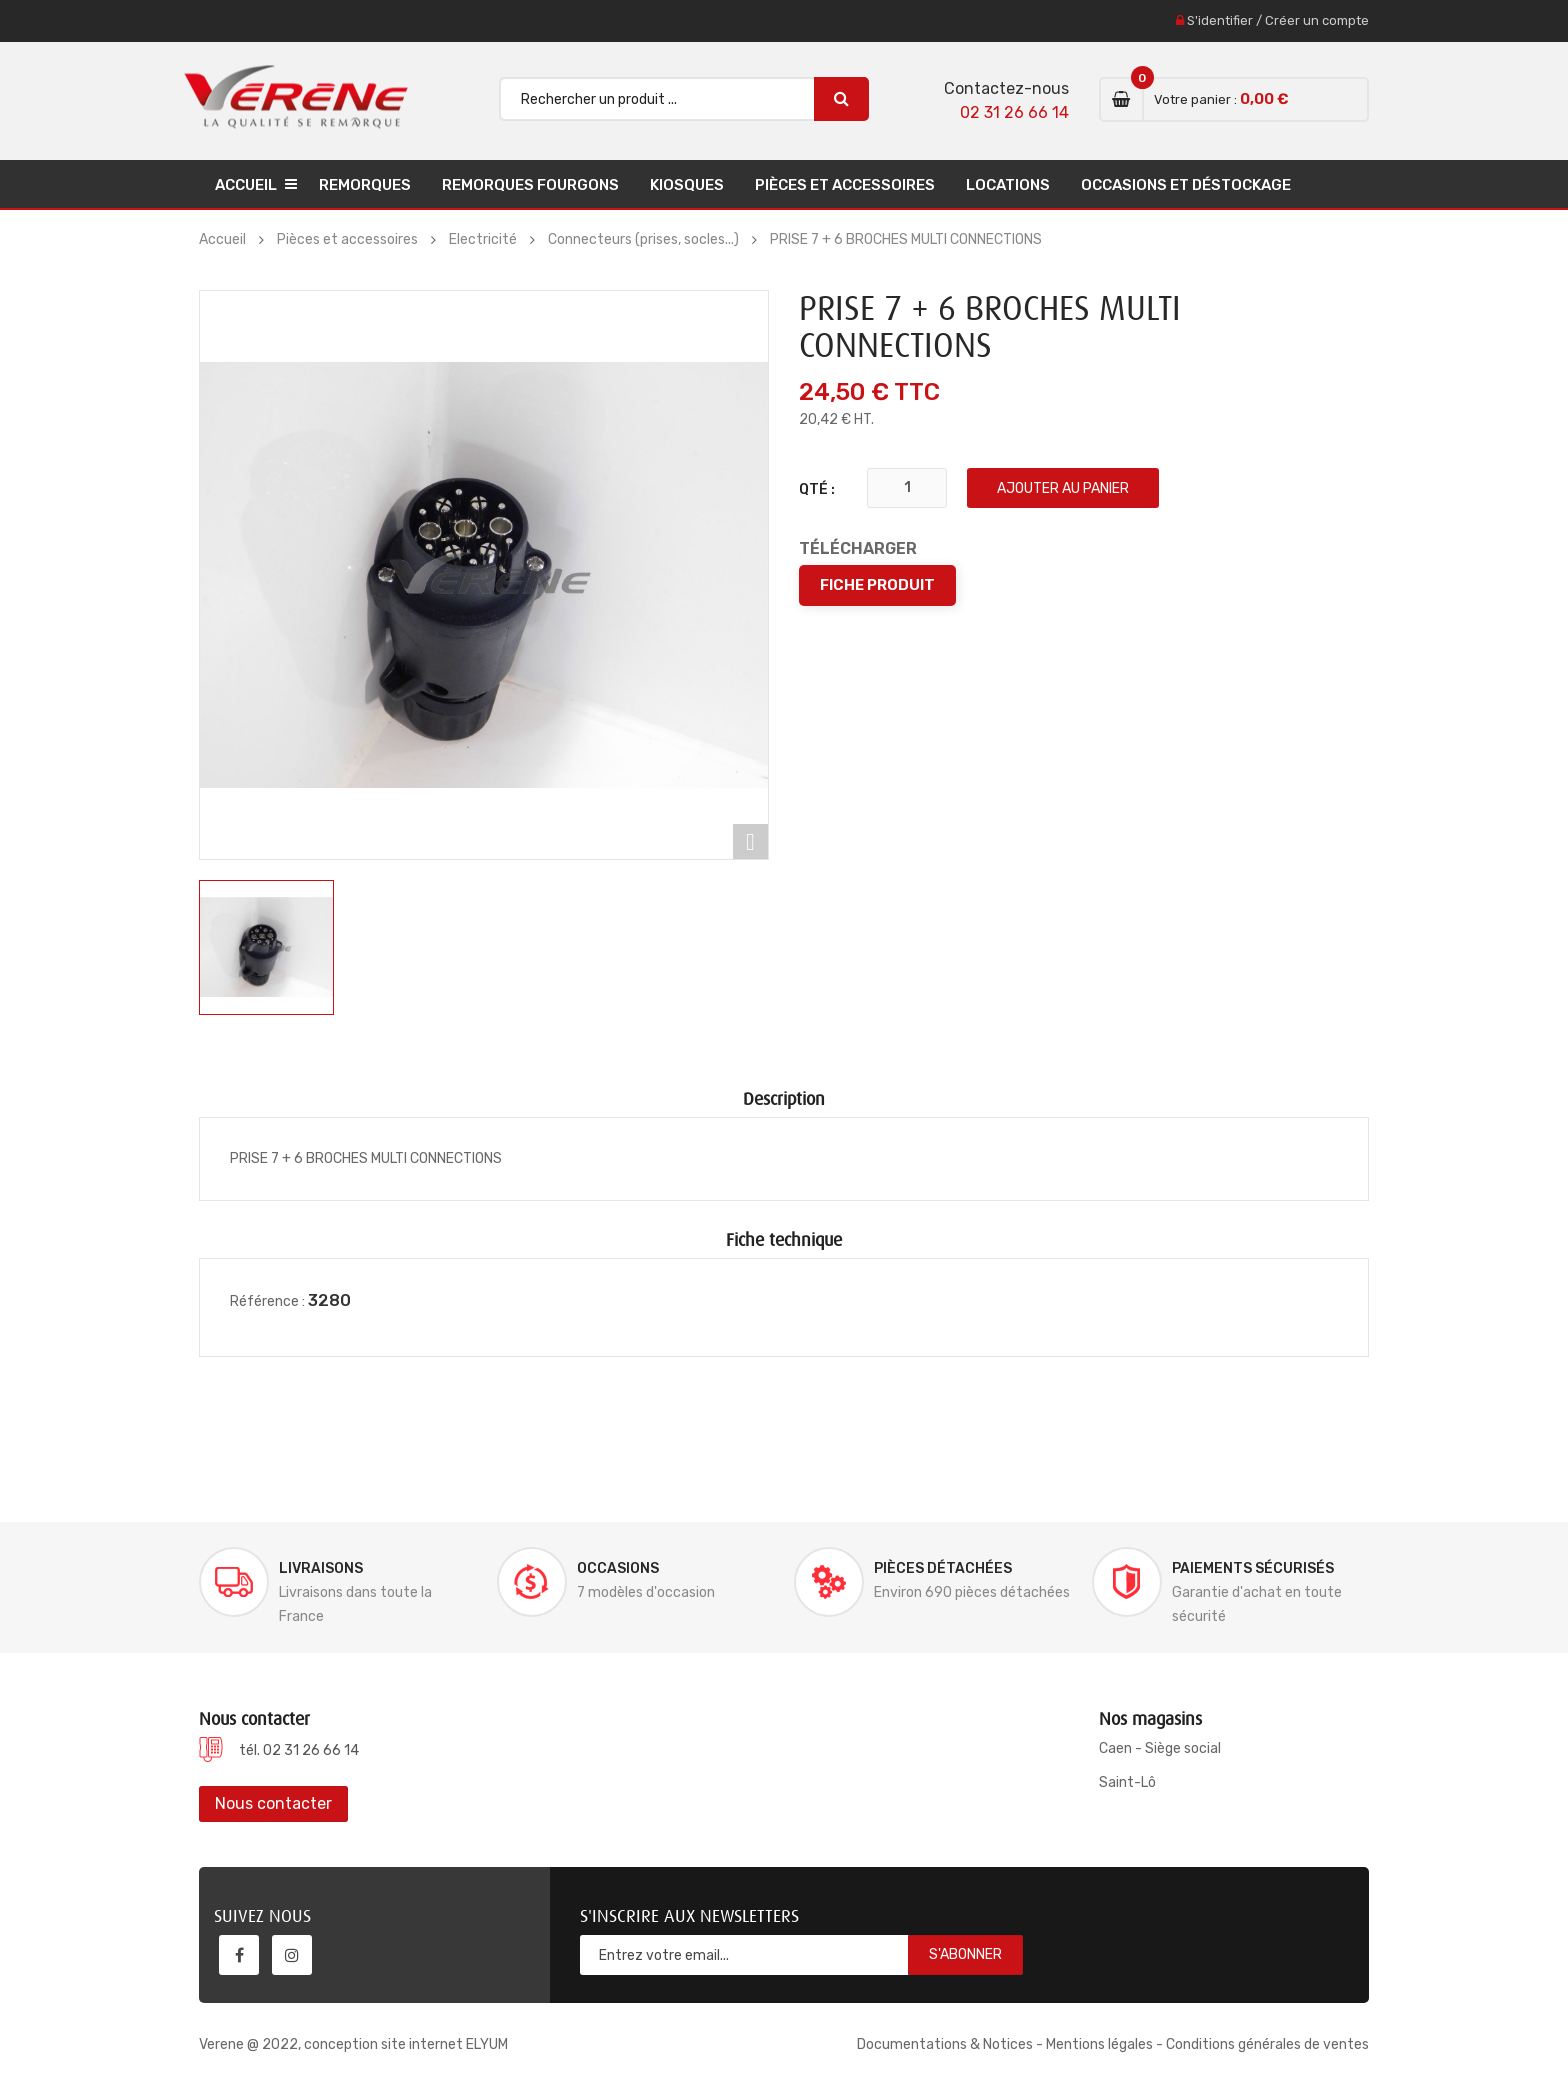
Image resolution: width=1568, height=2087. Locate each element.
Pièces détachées (943, 1568)
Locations (1008, 185)
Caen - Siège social (1160, 1748)
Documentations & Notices (945, 2044)
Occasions (618, 1568)
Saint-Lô (1127, 1782)
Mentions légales (1099, 2044)
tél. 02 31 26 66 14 (299, 1750)
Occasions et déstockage (1186, 185)
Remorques (365, 185)
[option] (266, 947)
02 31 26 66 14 (1014, 112)
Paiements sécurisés (1253, 1568)
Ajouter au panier (1063, 488)
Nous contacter (273, 1803)
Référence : (267, 1301)
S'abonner (965, 1954)
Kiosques (687, 185)
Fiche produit (877, 585)
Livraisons (321, 1568)
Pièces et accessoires (845, 185)
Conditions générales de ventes (1267, 2044)
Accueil (246, 185)
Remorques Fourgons (530, 185)
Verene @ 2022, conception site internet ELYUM (353, 2044)
